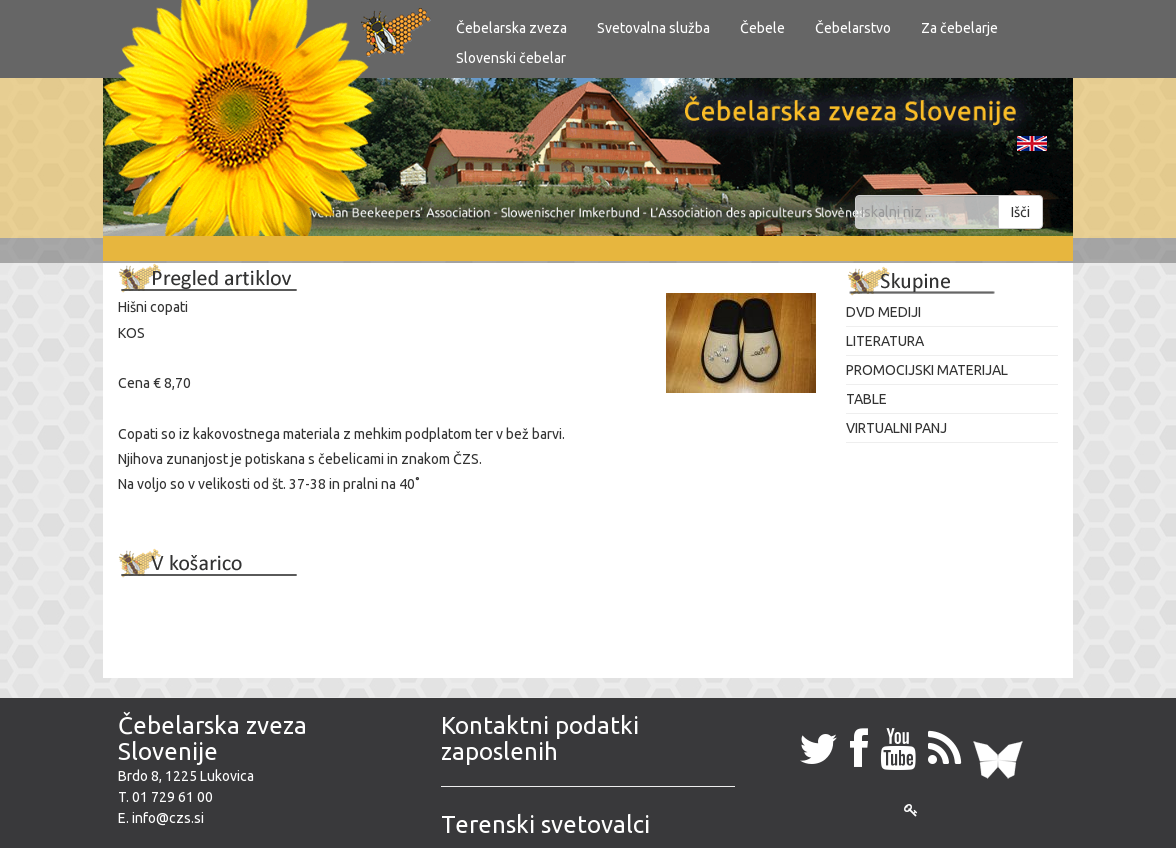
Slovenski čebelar (511, 58)
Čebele (762, 28)
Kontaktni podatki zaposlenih (540, 738)
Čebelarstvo (853, 28)
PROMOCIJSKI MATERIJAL (927, 370)
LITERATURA (885, 341)
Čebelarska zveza (511, 28)
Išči (1020, 212)
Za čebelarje (959, 28)
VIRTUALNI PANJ (896, 428)
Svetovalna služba (653, 28)
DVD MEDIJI (883, 312)
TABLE (866, 399)
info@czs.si (168, 818)
